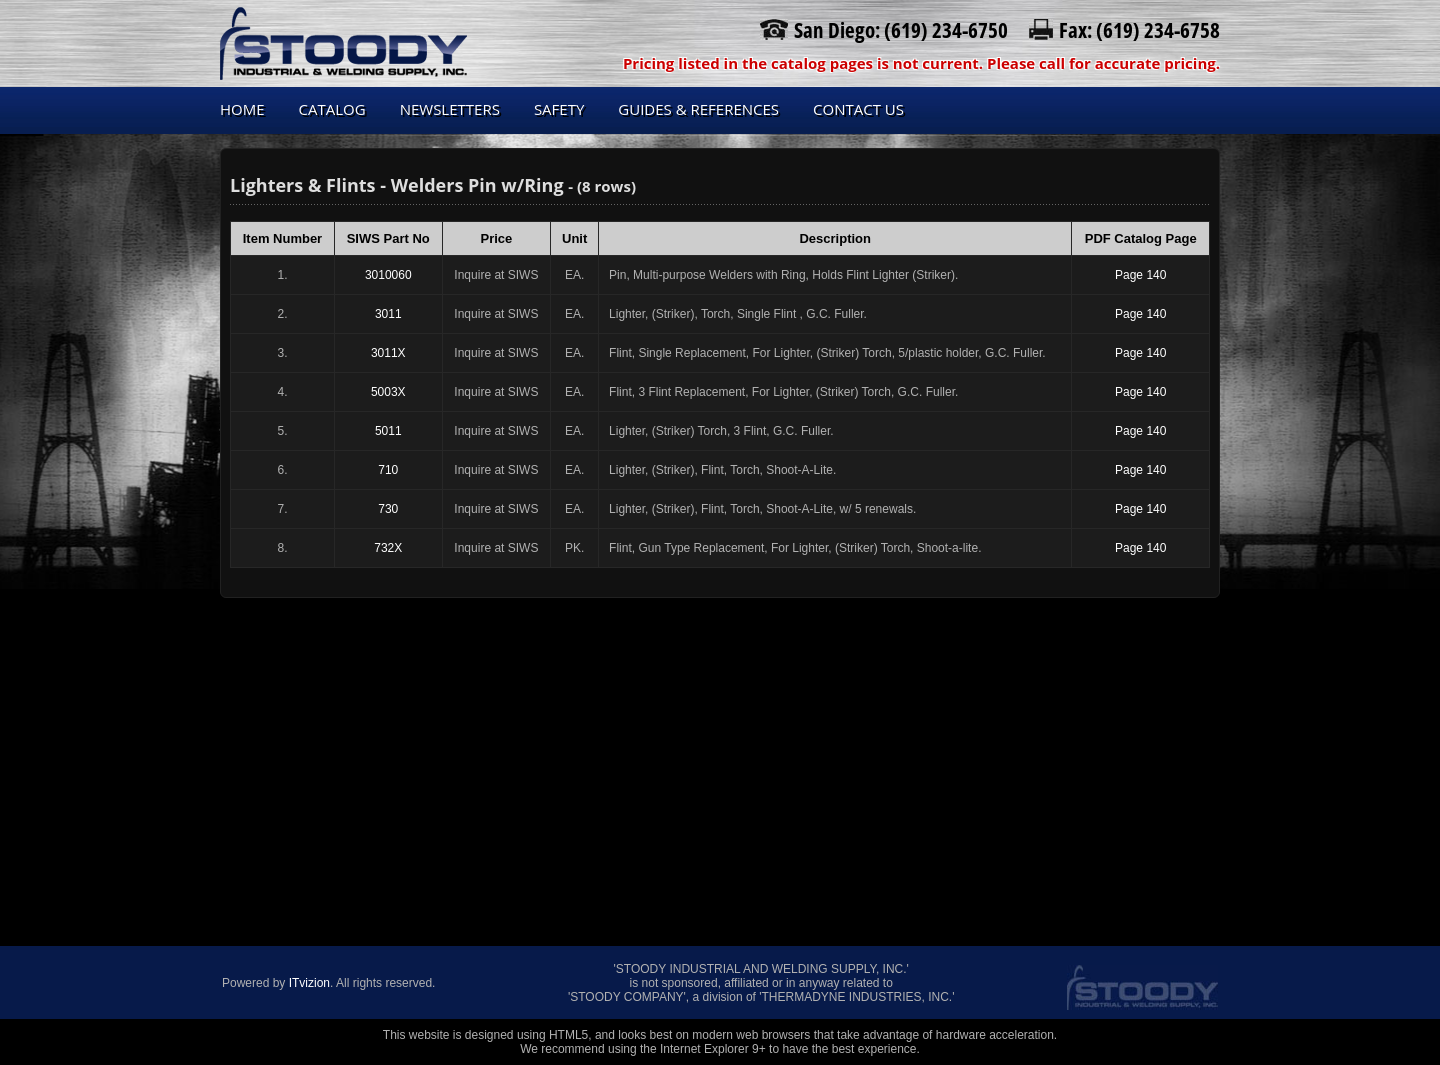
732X (388, 548)
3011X (388, 353)
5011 (388, 431)
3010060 (388, 275)
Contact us (858, 109)
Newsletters (450, 109)
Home (242, 109)
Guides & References (698, 109)
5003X (388, 392)
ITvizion (309, 983)
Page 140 (1140, 275)
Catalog (332, 109)
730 (388, 509)
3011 (388, 314)
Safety (559, 109)
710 (388, 470)
